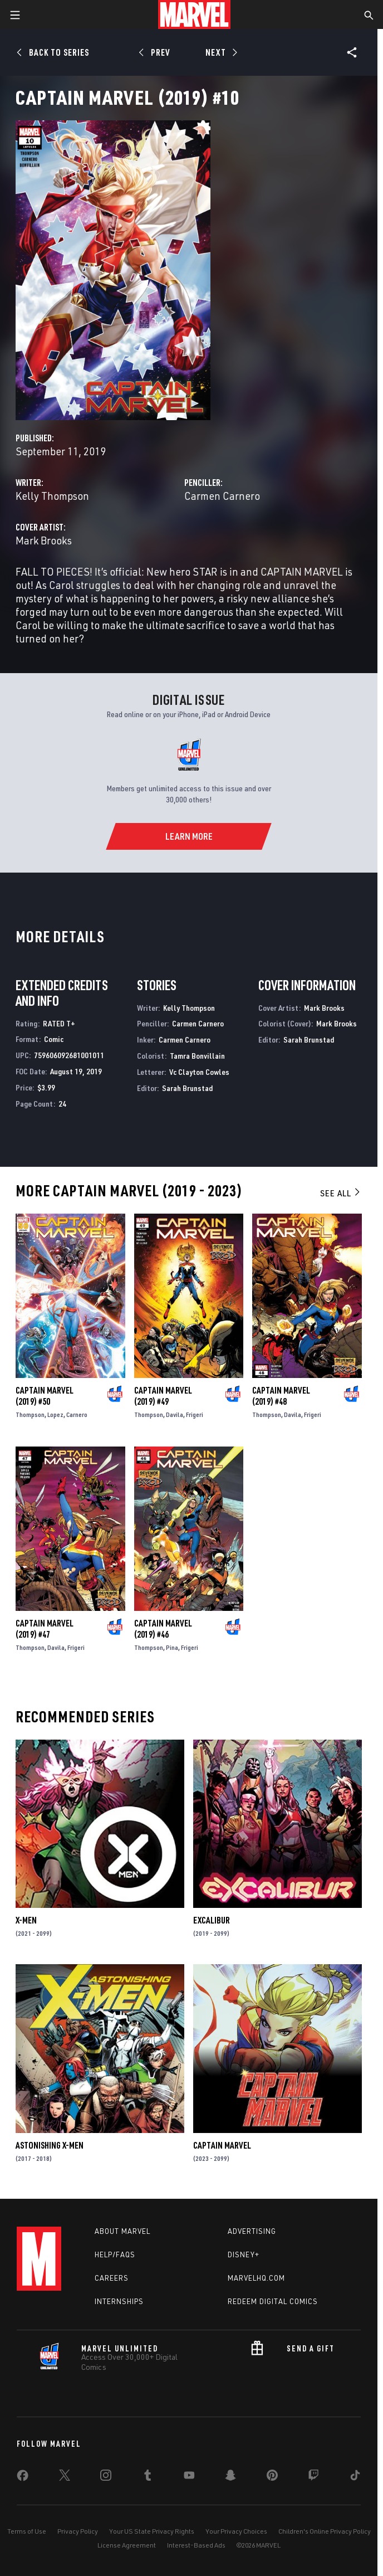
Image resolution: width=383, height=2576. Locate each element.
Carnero (76, 1414)
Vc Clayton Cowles (199, 1072)
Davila (174, 1414)
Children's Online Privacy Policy (324, 2531)
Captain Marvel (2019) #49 (163, 1396)
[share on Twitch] (313, 2477)
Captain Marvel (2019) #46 (163, 1629)
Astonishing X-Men (50, 2145)
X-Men (26, 1920)
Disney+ (243, 2254)
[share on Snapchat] (230, 2477)
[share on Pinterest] (272, 2477)
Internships (119, 2301)
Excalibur (211, 1920)
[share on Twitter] (64, 2477)
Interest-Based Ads (196, 2545)
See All (340, 1193)
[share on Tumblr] (147, 2477)
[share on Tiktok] (355, 2477)
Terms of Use (26, 2531)
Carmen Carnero (222, 495)
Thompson (30, 1414)
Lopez (55, 1414)
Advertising (252, 2231)
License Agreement (126, 2545)
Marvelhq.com (256, 2277)
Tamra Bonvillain (197, 1055)
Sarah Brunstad (187, 1088)
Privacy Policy (77, 2531)
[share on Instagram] (105, 2477)
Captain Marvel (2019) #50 (44, 1396)
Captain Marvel (222, 2145)
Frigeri (194, 1414)
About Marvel (122, 2231)
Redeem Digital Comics (273, 2301)
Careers (112, 2277)
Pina (172, 1647)
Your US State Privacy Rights (151, 2531)
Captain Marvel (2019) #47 (44, 1629)
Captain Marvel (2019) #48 (281, 1396)
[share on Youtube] (189, 2477)
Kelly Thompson (52, 495)
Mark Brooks (44, 540)
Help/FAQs (115, 2254)
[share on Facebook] (22, 2478)
